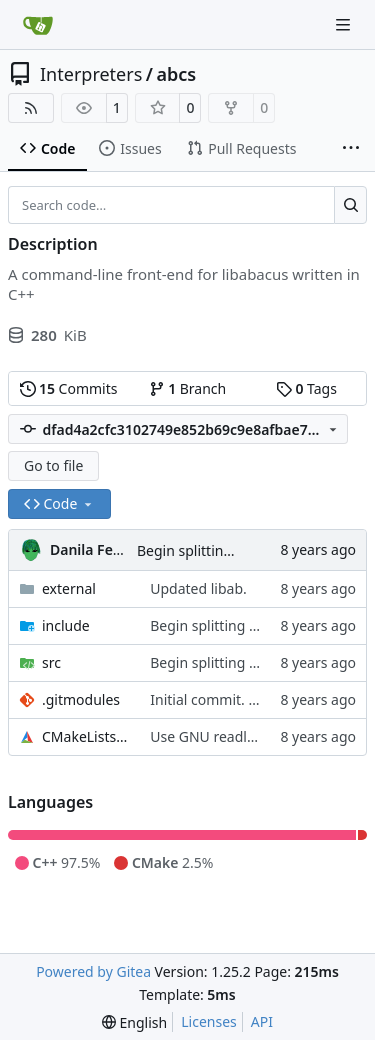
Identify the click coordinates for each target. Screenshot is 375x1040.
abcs (177, 74)
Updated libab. (198, 588)
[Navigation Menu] (345, 24)
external (69, 588)
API (262, 1021)
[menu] (134, 1022)
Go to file (53, 465)
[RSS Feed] (31, 108)
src (51, 662)
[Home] (38, 25)
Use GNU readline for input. (241, 736)
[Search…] (350, 205)
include (66, 625)
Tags (306, 388)
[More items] (351, 149)
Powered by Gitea (93, 971)
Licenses (209, 1021)
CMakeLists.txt (86, 736)
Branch (188, 388)
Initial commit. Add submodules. (256, 699)
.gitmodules (81, 699)
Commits (69, 388)
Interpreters (91, 74)
